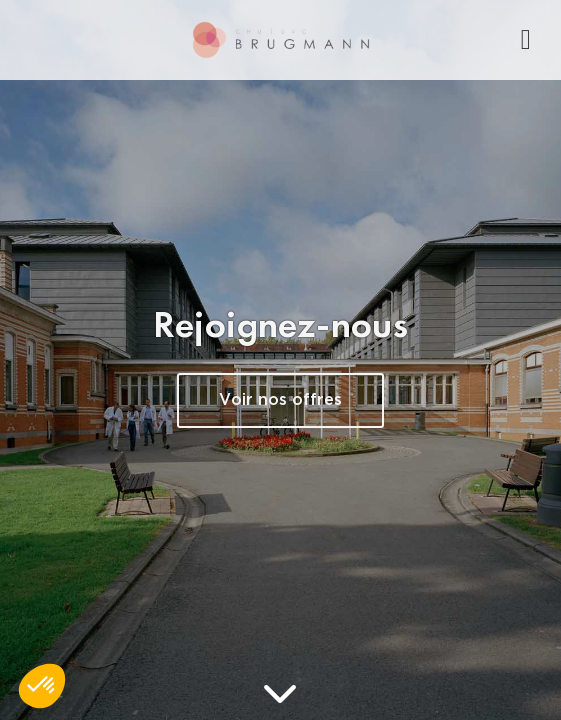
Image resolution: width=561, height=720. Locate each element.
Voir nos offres (280, 400)
